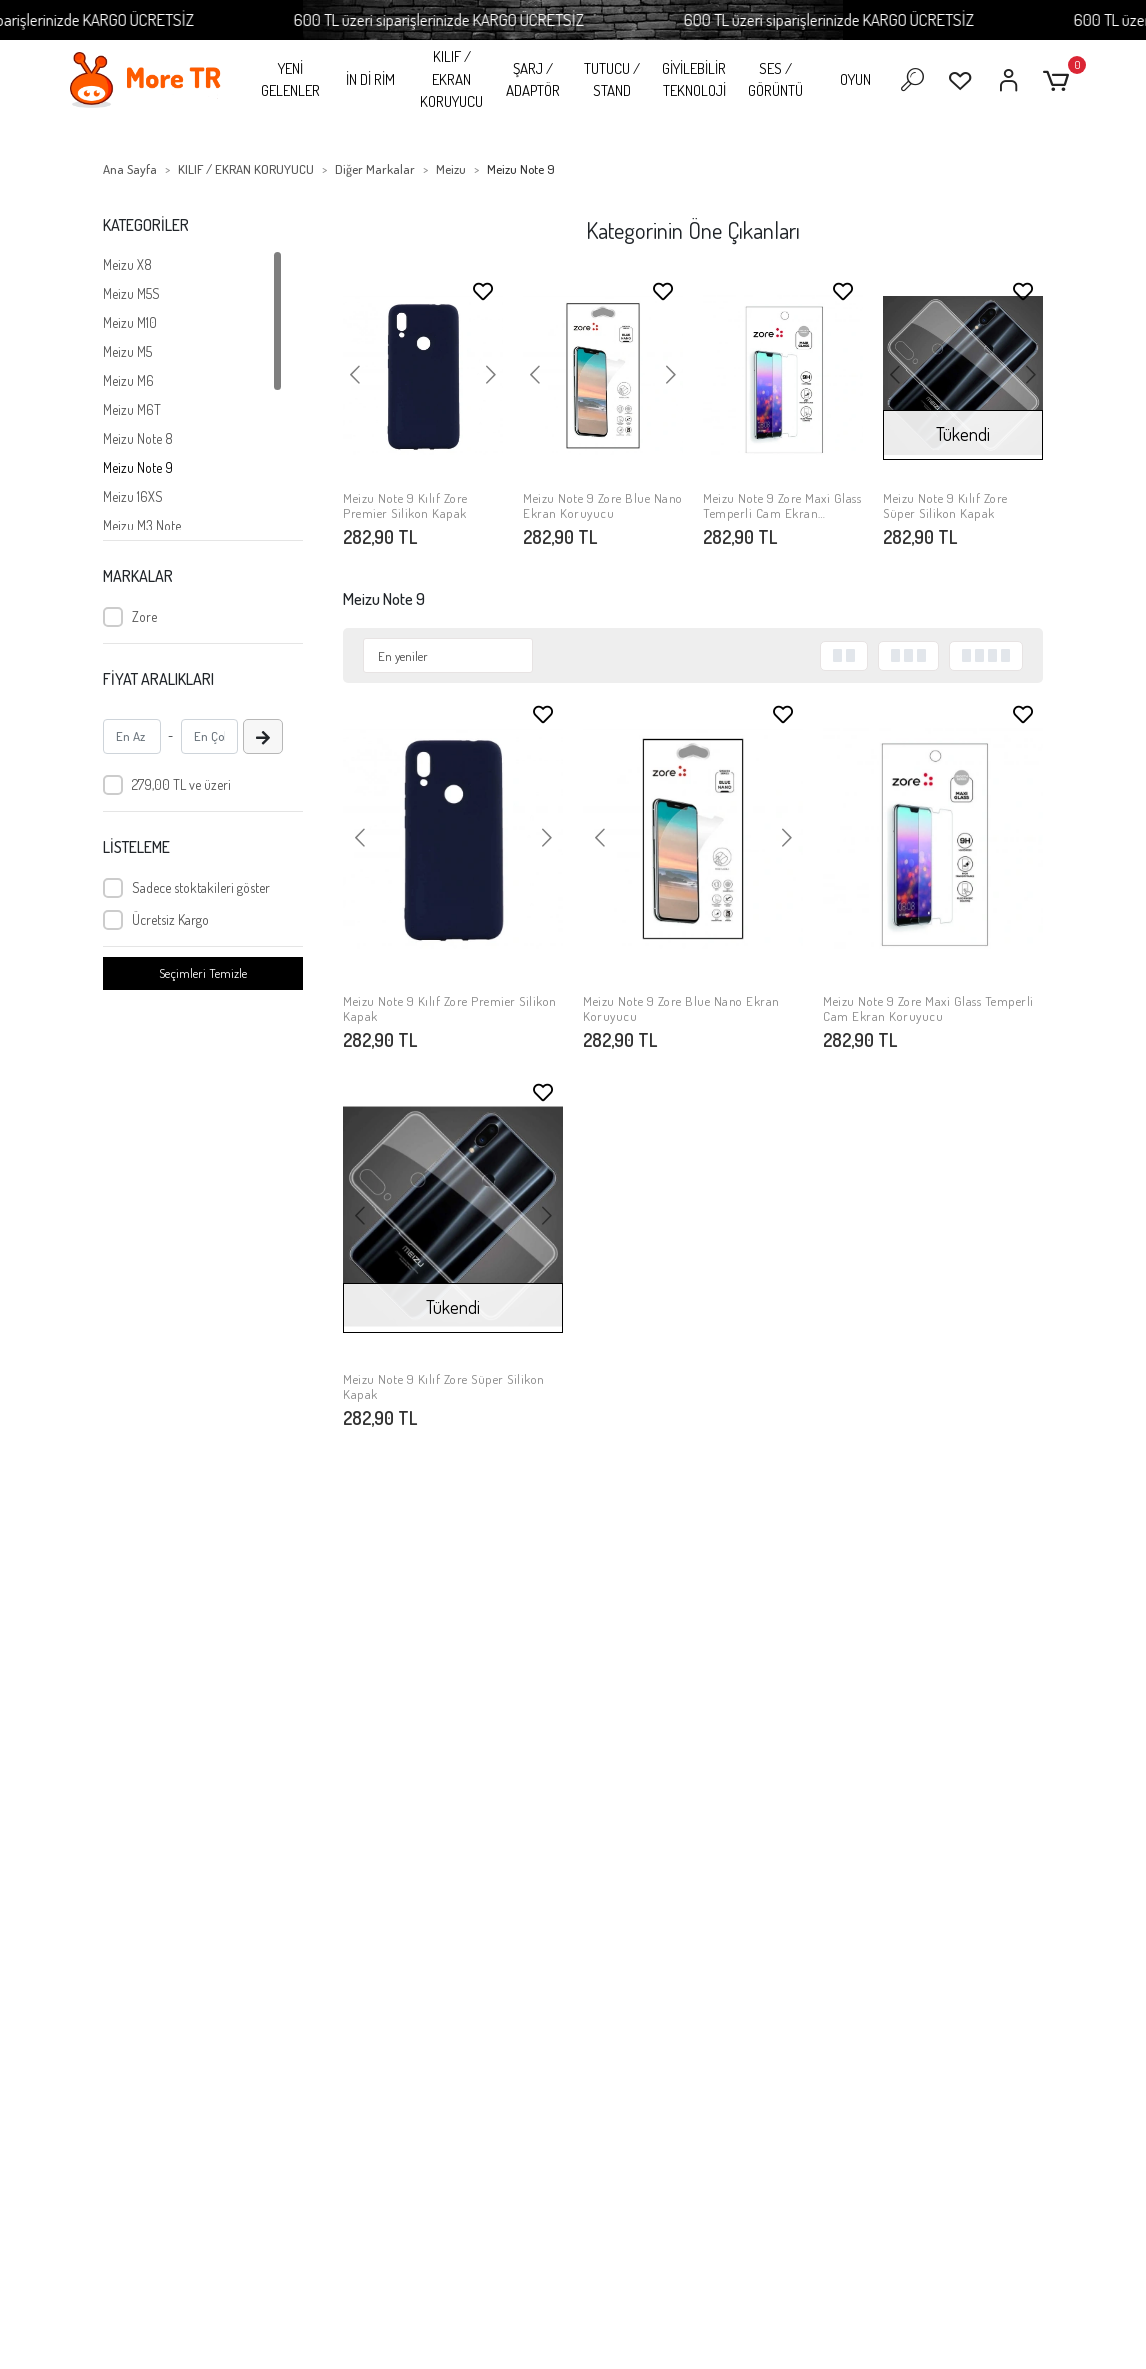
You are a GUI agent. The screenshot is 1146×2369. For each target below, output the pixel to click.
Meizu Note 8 (138, 438)
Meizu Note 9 (138, 467)
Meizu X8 (127, 264)
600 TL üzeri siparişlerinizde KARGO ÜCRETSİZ (497, 19)
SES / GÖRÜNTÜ (775, 80)
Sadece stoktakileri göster (201, 887)
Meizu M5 (127, 351)
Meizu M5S (131, 293)
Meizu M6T (132, 409)
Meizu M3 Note (142, 525)
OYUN (855, 79)
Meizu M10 (130, 322)
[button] (1059, 80)
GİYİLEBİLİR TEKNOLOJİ (694, 80)
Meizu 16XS (133, 496)
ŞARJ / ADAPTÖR (533, 80)
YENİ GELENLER (290, 80)
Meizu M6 (128, 380)
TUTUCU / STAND (612, 80)
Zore (144, 616)
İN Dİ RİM (370, 79)
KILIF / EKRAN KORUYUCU (451, 79)
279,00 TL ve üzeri (181, 784)
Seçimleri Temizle (203, 973)
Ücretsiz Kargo (170, 919)
